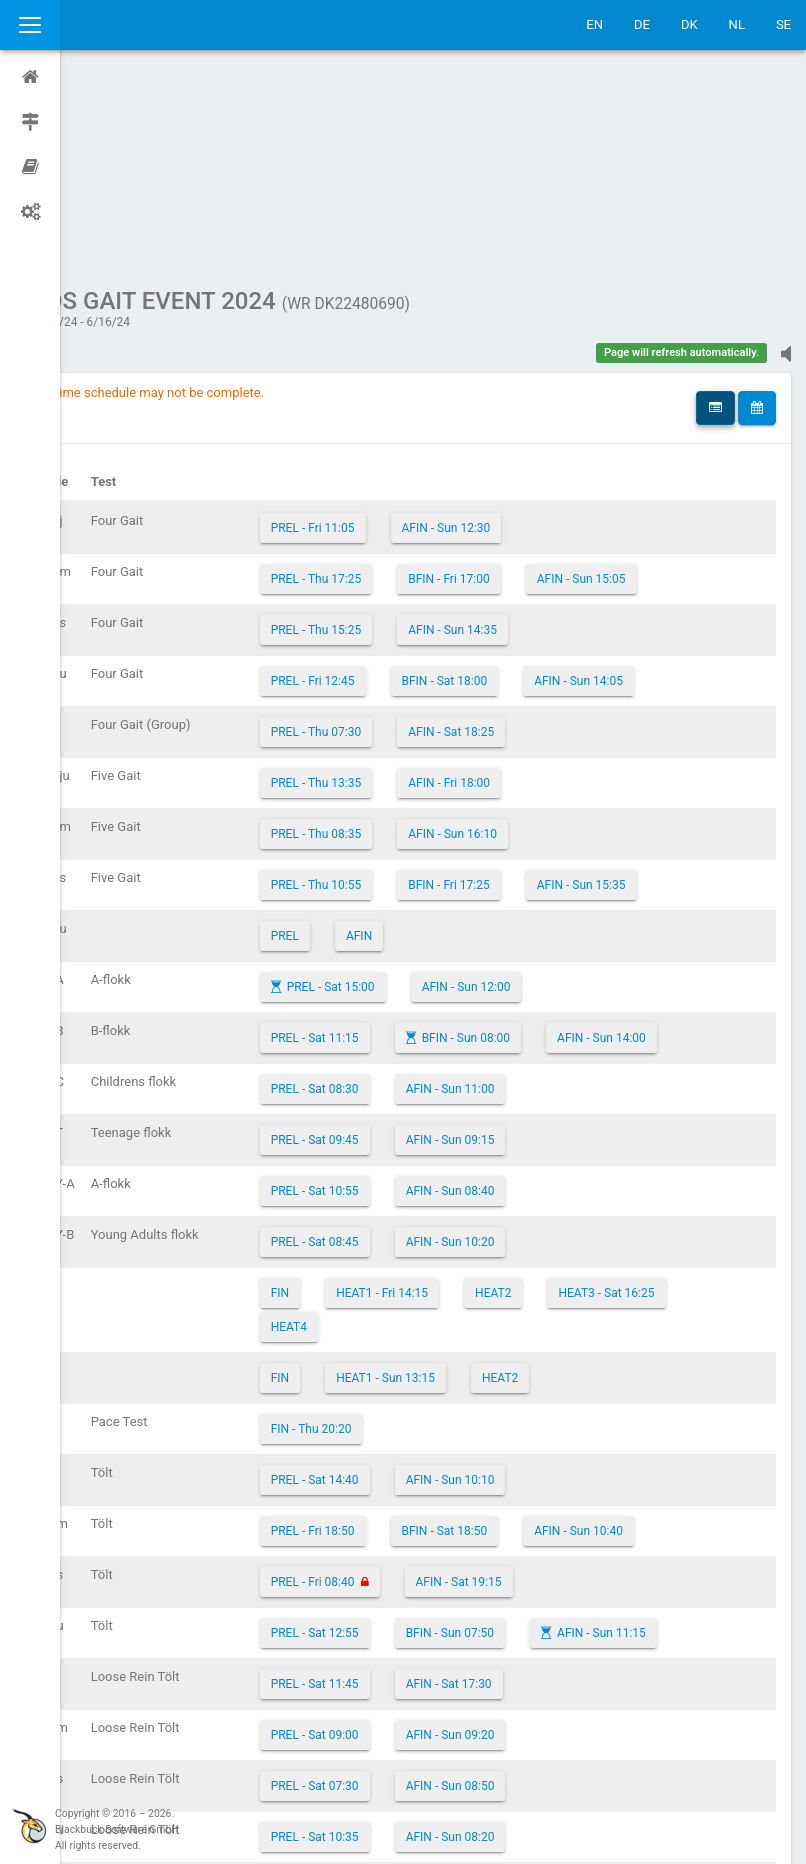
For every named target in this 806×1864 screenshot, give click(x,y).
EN (594, 24)
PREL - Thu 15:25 (376, 440)
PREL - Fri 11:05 (373, 338)
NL (737, 24)
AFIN (419, 746)
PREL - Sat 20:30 (375, 1749)
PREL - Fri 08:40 (373, 1392)
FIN (340, 1103)
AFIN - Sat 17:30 (509, 1494)
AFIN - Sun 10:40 (638, 1341)
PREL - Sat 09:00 (375, 1545)
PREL (345, 746)
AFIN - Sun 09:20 (510, 1545)
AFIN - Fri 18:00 (509, 593)
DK (689, 24)
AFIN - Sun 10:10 (510, 1290)
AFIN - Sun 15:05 (641, 389)
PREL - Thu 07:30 (376, 542)
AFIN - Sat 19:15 (519, 1392)
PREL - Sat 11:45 (375, 1494)
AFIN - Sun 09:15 (510, 950)
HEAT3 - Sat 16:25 (666, 1103)
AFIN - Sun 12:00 (526, 797)
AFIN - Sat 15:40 (505, 1698)
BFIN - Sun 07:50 (510, 1443)
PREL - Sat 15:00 (391, 797)
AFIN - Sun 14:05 (638, 491)
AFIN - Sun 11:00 (510, 899)
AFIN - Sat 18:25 (511, 542)
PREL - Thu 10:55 (376, 695)
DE (642, 24)
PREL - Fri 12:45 (373, 491)
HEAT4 (349, 1137)
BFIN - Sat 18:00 (505, 491)
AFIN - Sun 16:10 (512, 644)
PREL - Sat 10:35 (375, 1647)
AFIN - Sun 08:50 (510, 1596)
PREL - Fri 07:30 (373, 1698)
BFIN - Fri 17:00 (509, 389)
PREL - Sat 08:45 (375, 1052)
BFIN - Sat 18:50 (505, 1341)
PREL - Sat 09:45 (375, 950)
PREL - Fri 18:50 (373, 1341)
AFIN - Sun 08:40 (510, 1001)
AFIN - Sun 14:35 (512, 440)
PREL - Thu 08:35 (376, 644)
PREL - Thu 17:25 (376, 389)
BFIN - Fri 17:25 (509, 695)
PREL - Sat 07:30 (375, 1596)
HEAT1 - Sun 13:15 (445, 1188)
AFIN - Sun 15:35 (641, 695)
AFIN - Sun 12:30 (506, 338)
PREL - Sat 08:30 (375, 899)
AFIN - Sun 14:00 (661, 848)
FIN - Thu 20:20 (371, 1239)
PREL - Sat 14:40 (375, 1290)
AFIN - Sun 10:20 (510, 1052)
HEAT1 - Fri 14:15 (442, 1103)
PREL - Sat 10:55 (375, 1001)
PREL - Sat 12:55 (375, 1443)
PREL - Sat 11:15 (375, 848)
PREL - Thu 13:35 (376, 593)
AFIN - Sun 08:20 (510, 1647)
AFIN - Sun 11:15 (661, 1443)
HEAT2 (553, 1103)
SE (783, 24)
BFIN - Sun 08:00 (526, 848)
